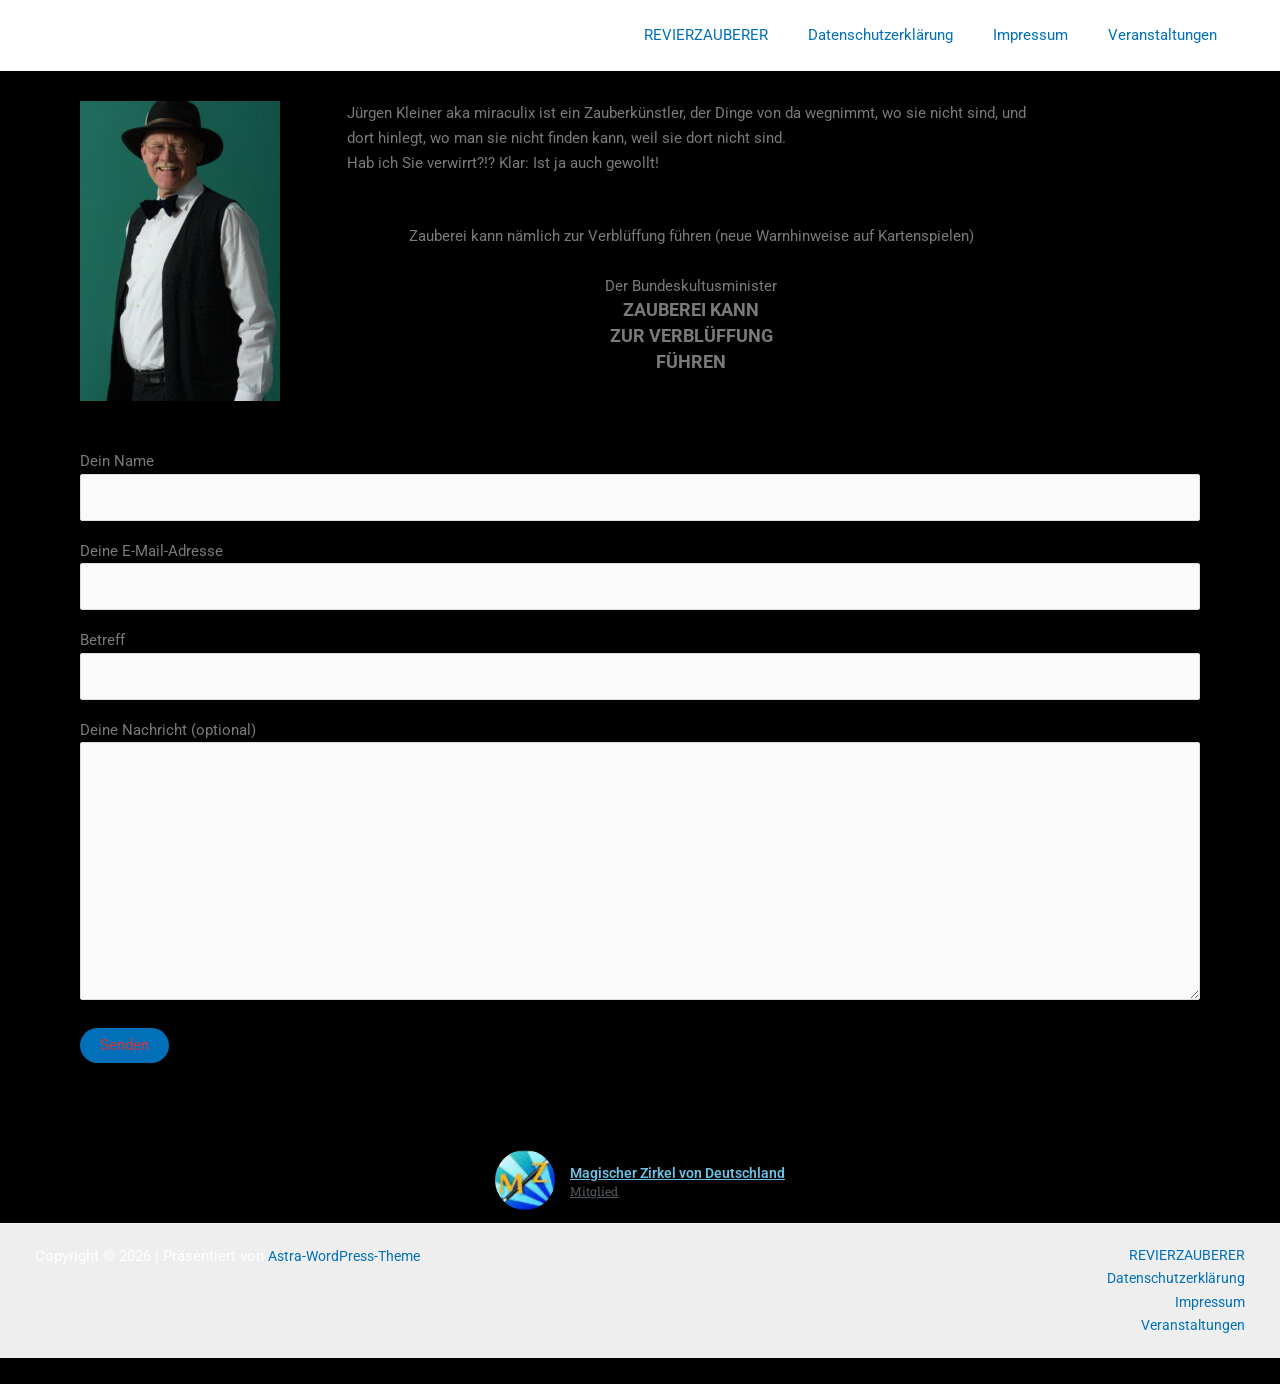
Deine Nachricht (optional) (640, 879)
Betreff (640, 671)
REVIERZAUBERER (741, 35)
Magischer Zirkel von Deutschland (678, 1195)
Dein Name (640, 487)
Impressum (1045, 35)
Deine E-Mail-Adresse (640, 579)
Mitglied (589, 1212)
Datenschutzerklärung (905, 35)
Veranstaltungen (1167, 35)
